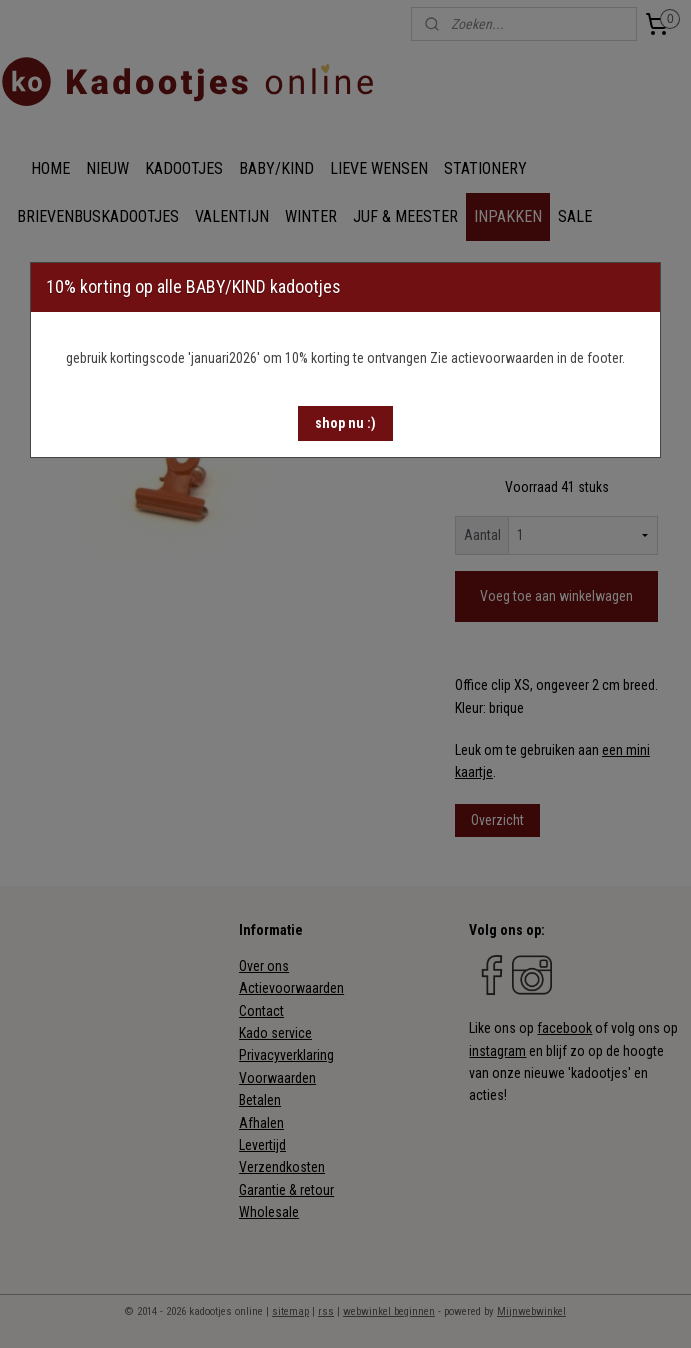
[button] (345, 423)
